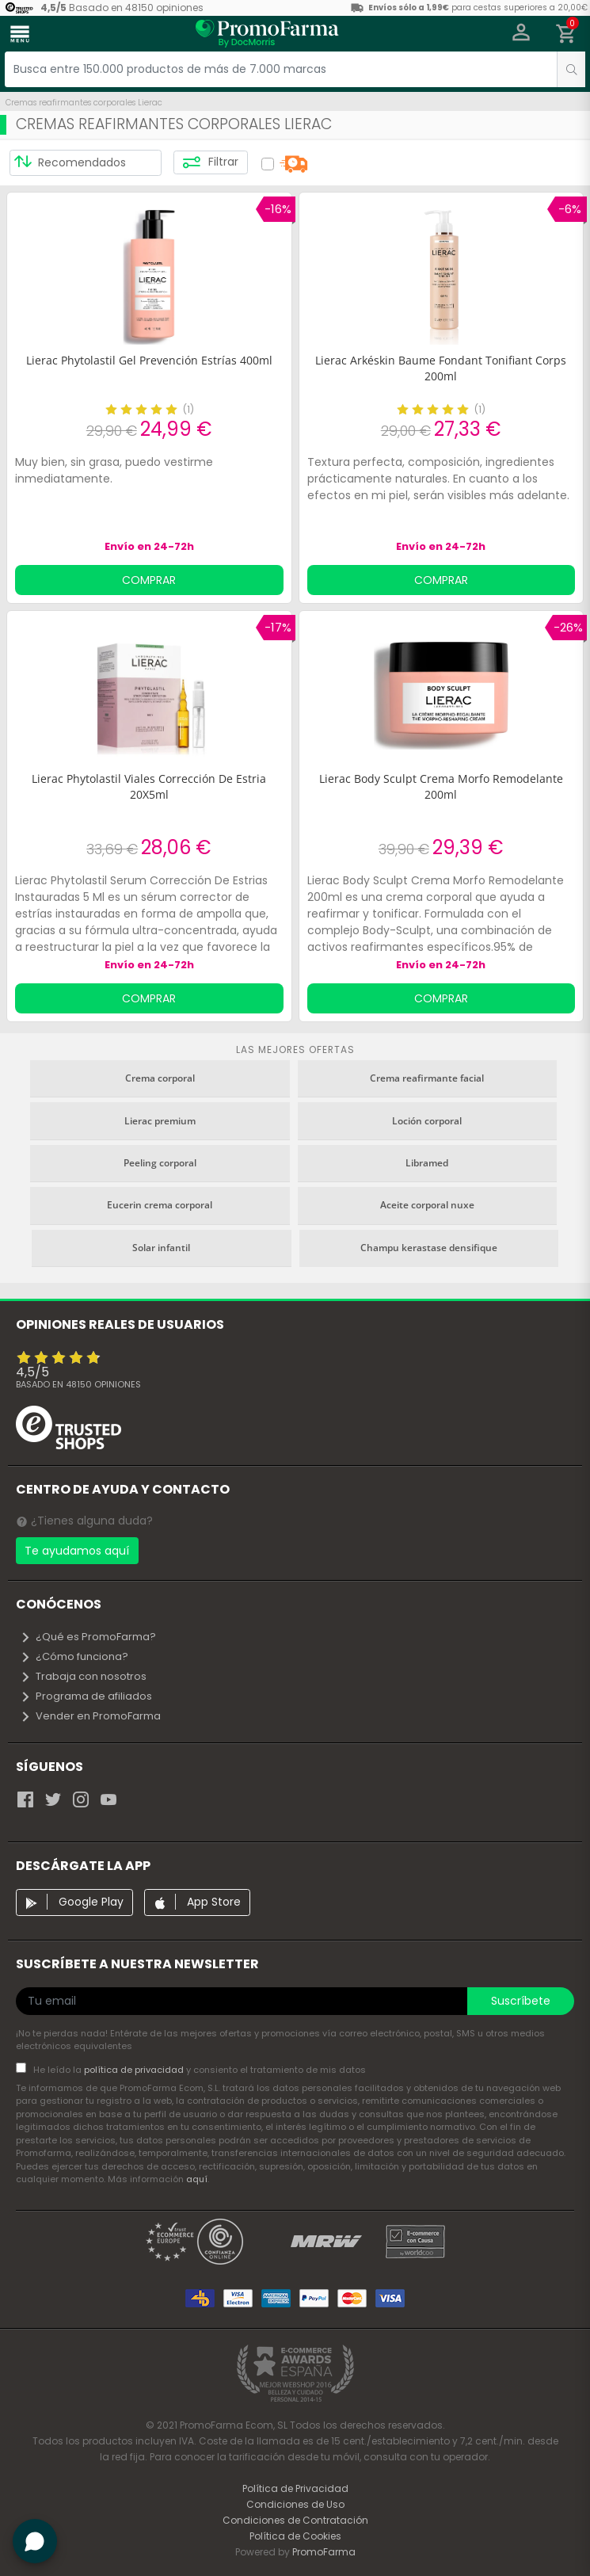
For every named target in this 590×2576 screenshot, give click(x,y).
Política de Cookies (295, 2536)
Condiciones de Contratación (295, 2520)
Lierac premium (160, 1121)
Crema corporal (160, 1078)
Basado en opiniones (78, 1384)
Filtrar (210, 162)
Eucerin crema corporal (159, 1205)
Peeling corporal (160, 1163)
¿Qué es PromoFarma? (88, 1636)
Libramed (426, 1163)
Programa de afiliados (86, 1696)
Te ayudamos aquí (77, 1551)
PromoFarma (324, 2552)
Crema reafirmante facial (427, 1078)
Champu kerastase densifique (428, 1247)
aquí (196, 2179)
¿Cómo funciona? (74, 1656)
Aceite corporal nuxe (427, 1205)
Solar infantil (161, 1247)
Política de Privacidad (295, 2488)
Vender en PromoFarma (90, 1715)
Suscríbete (520, 2001)
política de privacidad (135, 2069)
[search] (571, 69)
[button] (521, 34)
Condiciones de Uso (295, 2504)
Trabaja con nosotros (83, 1676)
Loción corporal (427, 1121)
